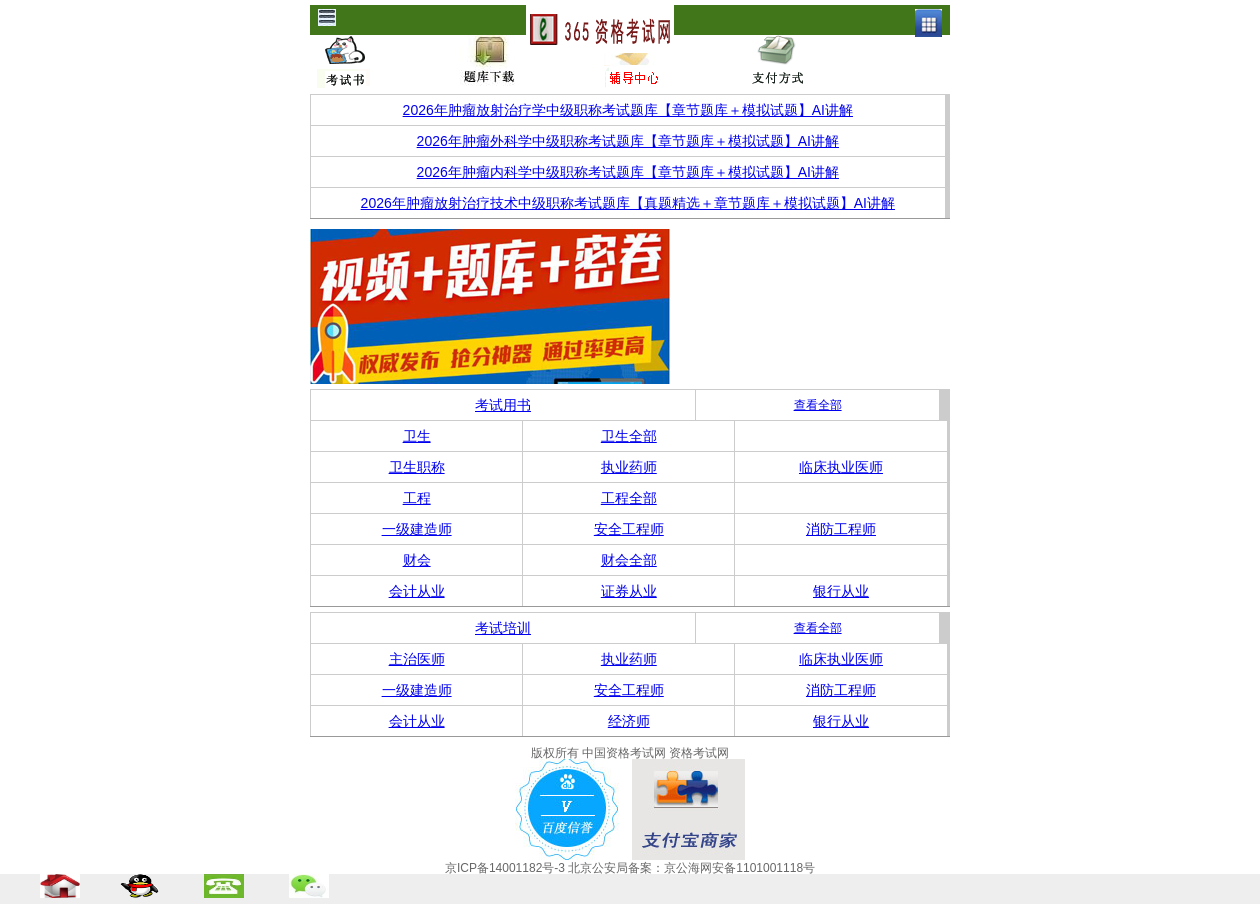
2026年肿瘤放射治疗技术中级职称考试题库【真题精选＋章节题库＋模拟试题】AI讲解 (628, 203)
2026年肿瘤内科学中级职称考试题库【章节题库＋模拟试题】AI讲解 (628, 172)
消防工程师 (841, 529)
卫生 (417, 436)
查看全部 (818, 405)
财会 (417, 560)
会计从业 (417, 591)
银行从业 (841, 591)
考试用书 (503, 405)
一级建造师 (417, 529)
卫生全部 (629, 436)
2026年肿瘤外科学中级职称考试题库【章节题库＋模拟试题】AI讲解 (628, 141)
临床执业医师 (841, 467)
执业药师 (629, 467)
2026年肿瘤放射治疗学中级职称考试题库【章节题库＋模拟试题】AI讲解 (628, 110)
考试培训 (503, 628)
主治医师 (417, 659)
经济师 (629, 721)
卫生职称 (417, 467)
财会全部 (629, 560)
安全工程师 (629, 529)
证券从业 (629, 591)
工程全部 (629, 498)
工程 (417, 498)
